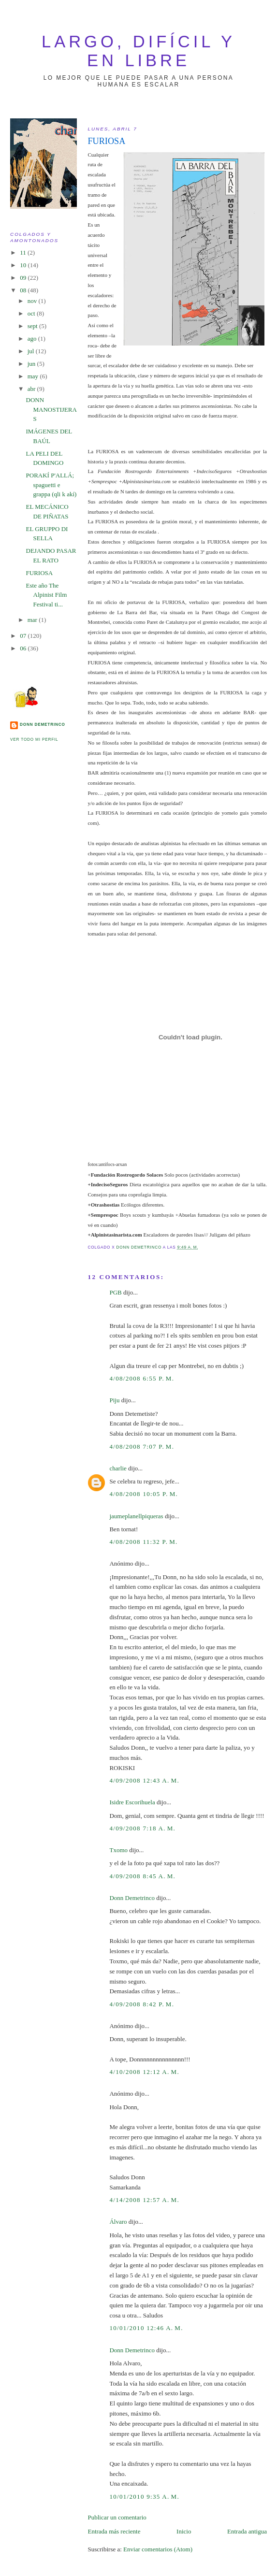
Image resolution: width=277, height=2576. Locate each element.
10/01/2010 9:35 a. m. (144, 2496)
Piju (114, 1400)
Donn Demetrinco (132, 1897)
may (34, 376)
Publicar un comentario (116, 2517)
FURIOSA (39, 572)
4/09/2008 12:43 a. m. (144, 1780)
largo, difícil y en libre (138, 51)
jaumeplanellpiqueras (136, 1516)
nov (33, 300)
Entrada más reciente (113, 2531)
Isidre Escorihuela (132, 1802)
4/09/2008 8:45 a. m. (142, 1876)
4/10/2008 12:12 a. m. (144, 2071)
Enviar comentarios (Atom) (157, 2549)
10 (24, 265)
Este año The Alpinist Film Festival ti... (46, 595)
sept (33, 326)
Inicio (183, 2531)
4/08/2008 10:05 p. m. (143, 1493)
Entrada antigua (247, 2531)
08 (24, 290)
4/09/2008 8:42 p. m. (141, 2004)
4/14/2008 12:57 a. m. (144, 2199)
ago (33, 338)
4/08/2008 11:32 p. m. (143, 1541)
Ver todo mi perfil (34, 739)
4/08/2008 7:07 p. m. (141, 1446)
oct (32, 313)
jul (32, 351)
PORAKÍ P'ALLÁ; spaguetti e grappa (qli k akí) (51, 485)
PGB (115, 1292)
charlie (117, 1468)
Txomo (118, 1850)
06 (24, 648)
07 (24, 635)
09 (24, 277)
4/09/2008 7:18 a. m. (142, 1828)
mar (33, 619)
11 (24, 252)
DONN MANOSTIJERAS (51, 409)
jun (32, 363)
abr (32, 388)
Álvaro (118, 2221)
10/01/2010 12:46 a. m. (146, 2327)
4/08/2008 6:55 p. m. (141, 1378)
